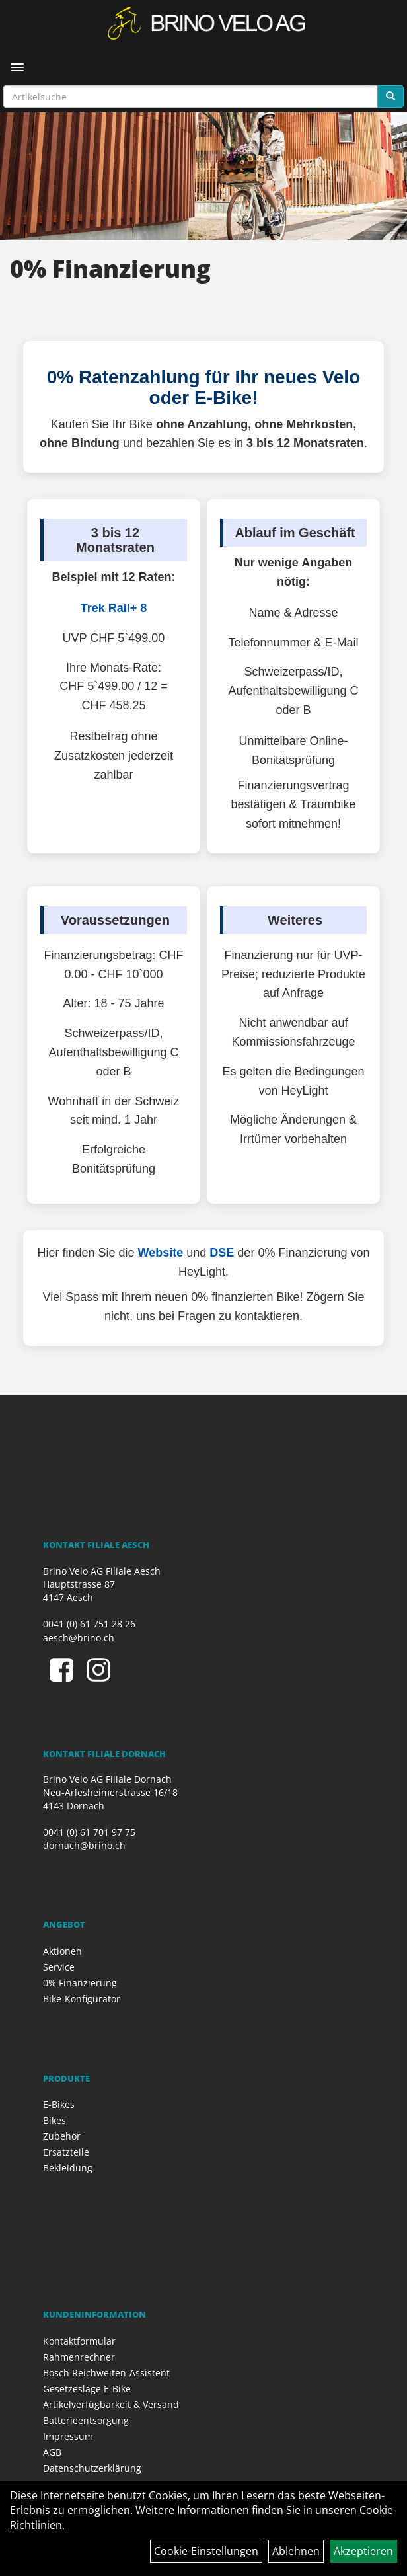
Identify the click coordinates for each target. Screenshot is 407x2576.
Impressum (68, 2436)
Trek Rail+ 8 (114, 608)
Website (161, 1252)
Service (59, 1967)
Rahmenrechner (79, 2357)
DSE (221, 1252)
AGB (52, 2452)
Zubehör (62, 2136)
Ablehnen (296, 2551)
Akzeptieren (363, 2551)
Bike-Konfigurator (81, 1998)
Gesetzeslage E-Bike (87, 2388)
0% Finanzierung (80, 1982)
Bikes (54, 2120)
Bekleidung (67, 2168)
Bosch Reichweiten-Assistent (106, 2372)
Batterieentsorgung (86, 2420)
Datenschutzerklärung (92, 2468)
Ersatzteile (66, 2152)
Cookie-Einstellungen (206, 2551)
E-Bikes (59, 2104)
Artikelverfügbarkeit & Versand (111, 2404)
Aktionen (62, 1951)
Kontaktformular (79, 2341)
